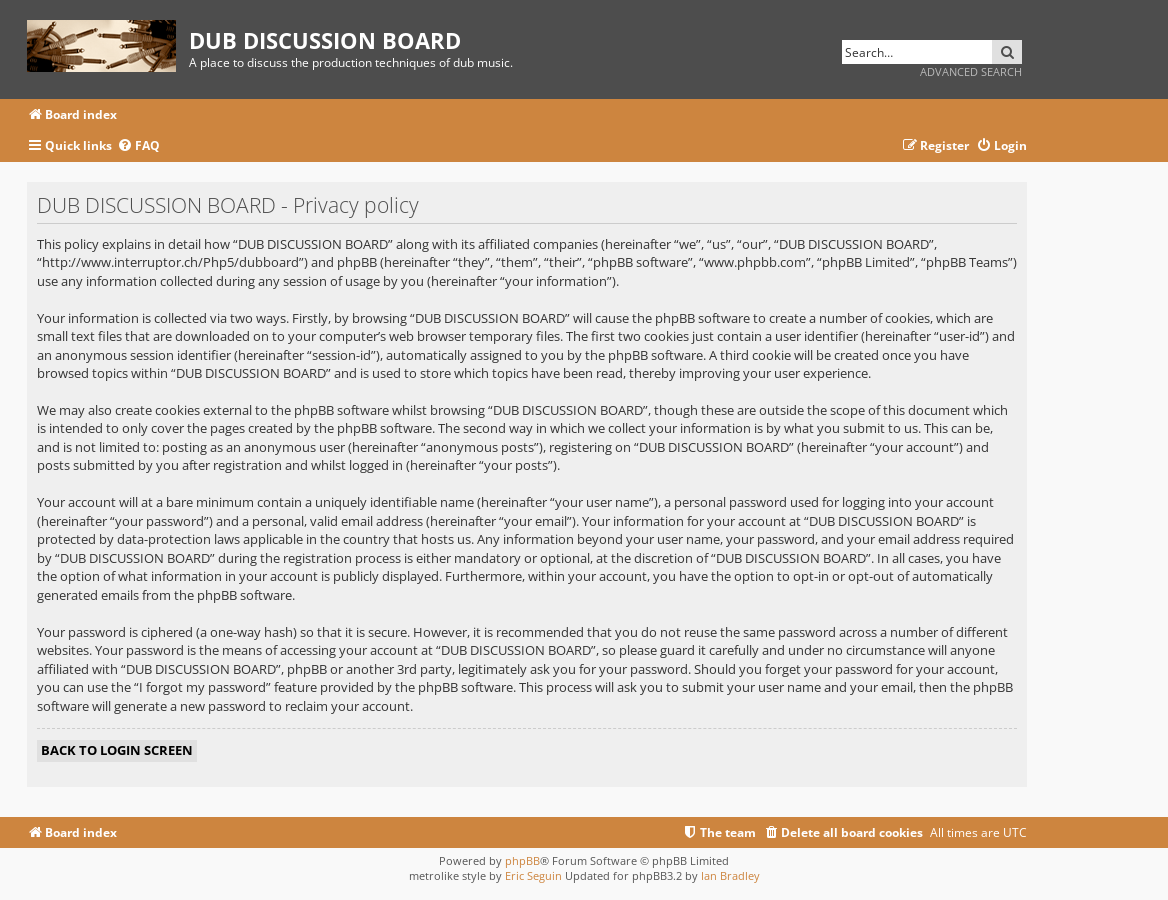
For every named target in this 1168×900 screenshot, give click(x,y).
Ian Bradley (730, 875)
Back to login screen (117, 750)
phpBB (522, 860)
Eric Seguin (533, 875)
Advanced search (971, 71)
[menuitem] (138, 146)
